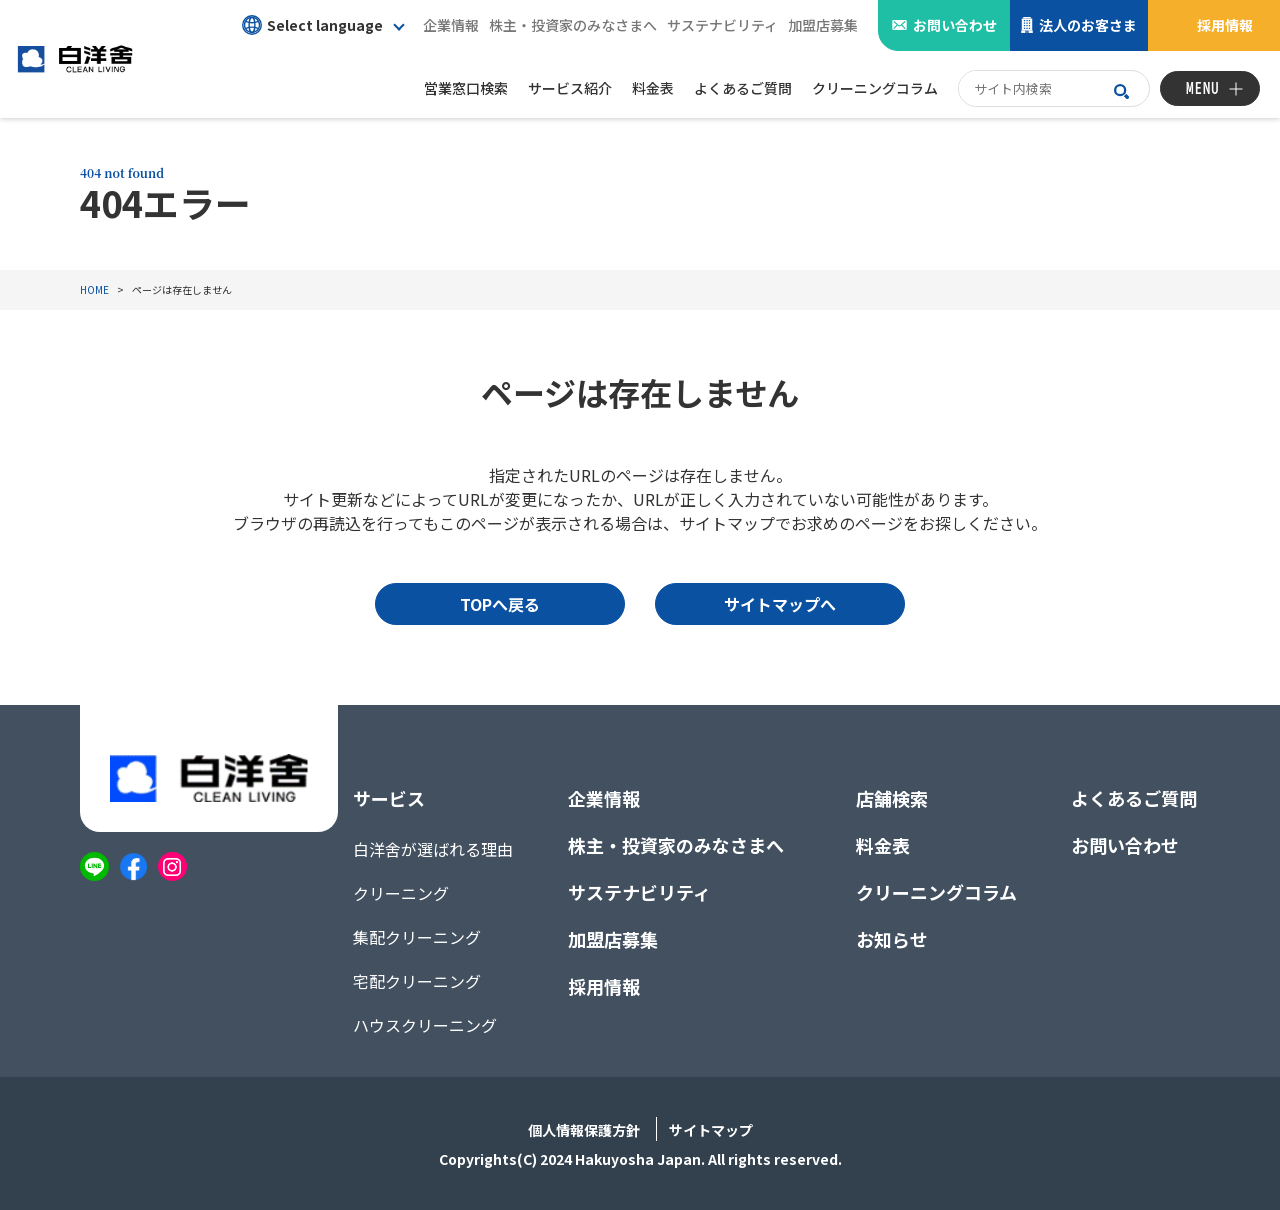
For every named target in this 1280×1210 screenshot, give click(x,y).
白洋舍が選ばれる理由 (433, 849)
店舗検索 (892, 798)
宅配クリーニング (417, 981)
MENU (1202, 88)
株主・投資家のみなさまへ (573, 25)
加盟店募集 (823, 25)
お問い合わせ (955, 25)
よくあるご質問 (1134, 798)
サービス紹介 (570, 88)
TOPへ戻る (500, 604)
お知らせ (892, 939)
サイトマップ (711, 1130)
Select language (312, 25)
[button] (322, 25)
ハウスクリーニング (425, 1025)
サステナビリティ (722, 25)
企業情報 (451, 25)
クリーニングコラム (936, 892)
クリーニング (401, 893)
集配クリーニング (417, 937)
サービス (389, 798)
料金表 (883, 845)
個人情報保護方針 (584, 1130)
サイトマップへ (780, 604)
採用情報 (1225, 25)
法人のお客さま (1088, 25)
